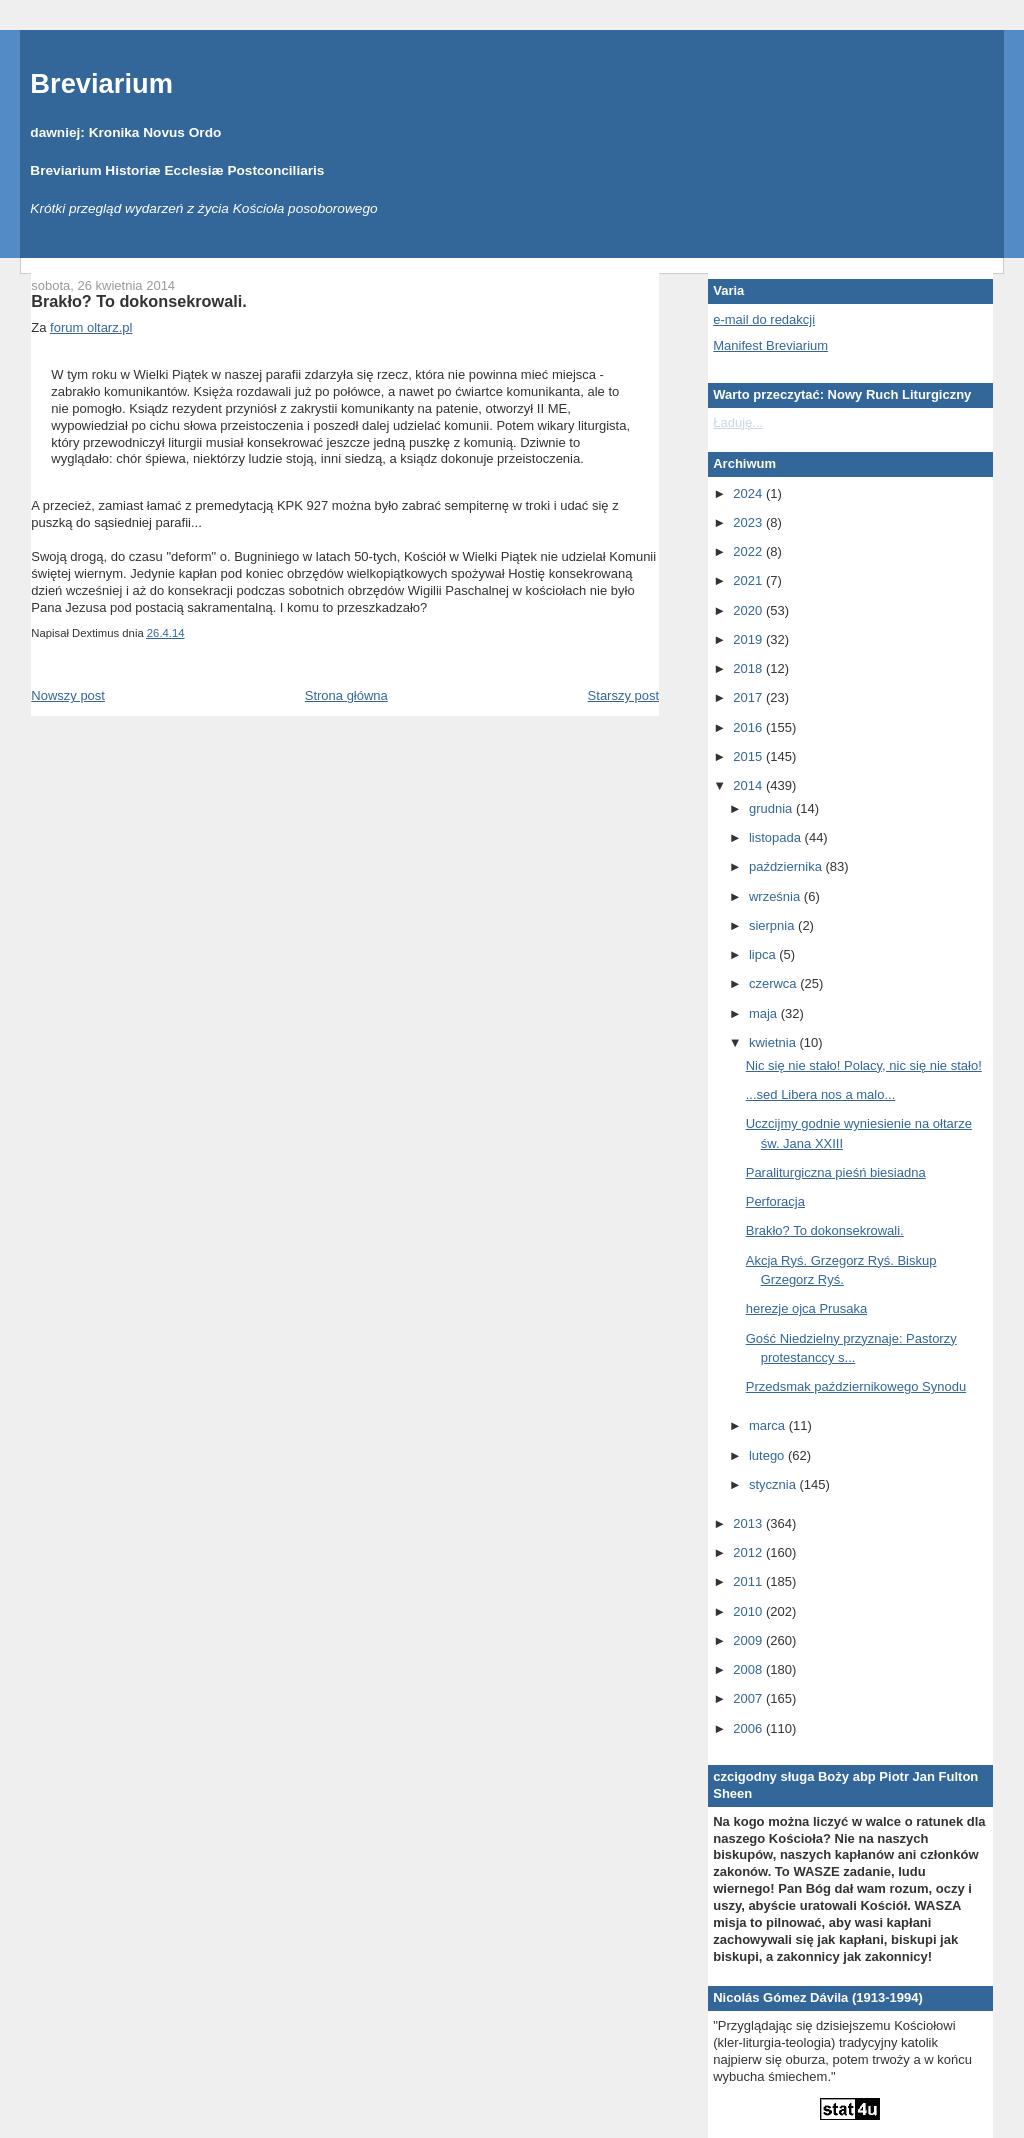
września (776, 896)
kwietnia (774, 1042)
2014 (749, 785)
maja (765, 1013)
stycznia (774, 1484)
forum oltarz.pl (91, 327)
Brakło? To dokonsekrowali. (139, 301)
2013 (749, 1523)
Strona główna (346, 695)
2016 (749, 727)
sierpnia (773, 925)
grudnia (772, 808)
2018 (749, 668)
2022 (749, 551)
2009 (749, 1640)
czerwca (774, 983)
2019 (749, 639)
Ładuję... (738, 422)
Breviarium (101, 83)
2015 (749, 756)
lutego (768, 1455)
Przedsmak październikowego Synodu (856, 1386)
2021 (749, 580)
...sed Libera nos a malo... (821, 1094)
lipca (764, 954)
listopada (777, 837)
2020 (749, 610)
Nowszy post (68, 695)
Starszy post (624, 695)
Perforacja (775, 1201)
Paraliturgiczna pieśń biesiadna (836, 1172)
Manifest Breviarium (770, 345)
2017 (749, 697)
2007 (749, 1698)
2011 (749, 1581)
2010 (749, 1611)
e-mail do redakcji (764, 319)
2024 (749, 493)
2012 (749, 1552)
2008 (749, 1669)
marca (769, 1425)
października (787, 866)
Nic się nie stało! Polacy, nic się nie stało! (864, 1065)
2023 (749, 522)
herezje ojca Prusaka (806, 1308)
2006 (749, 1728)
